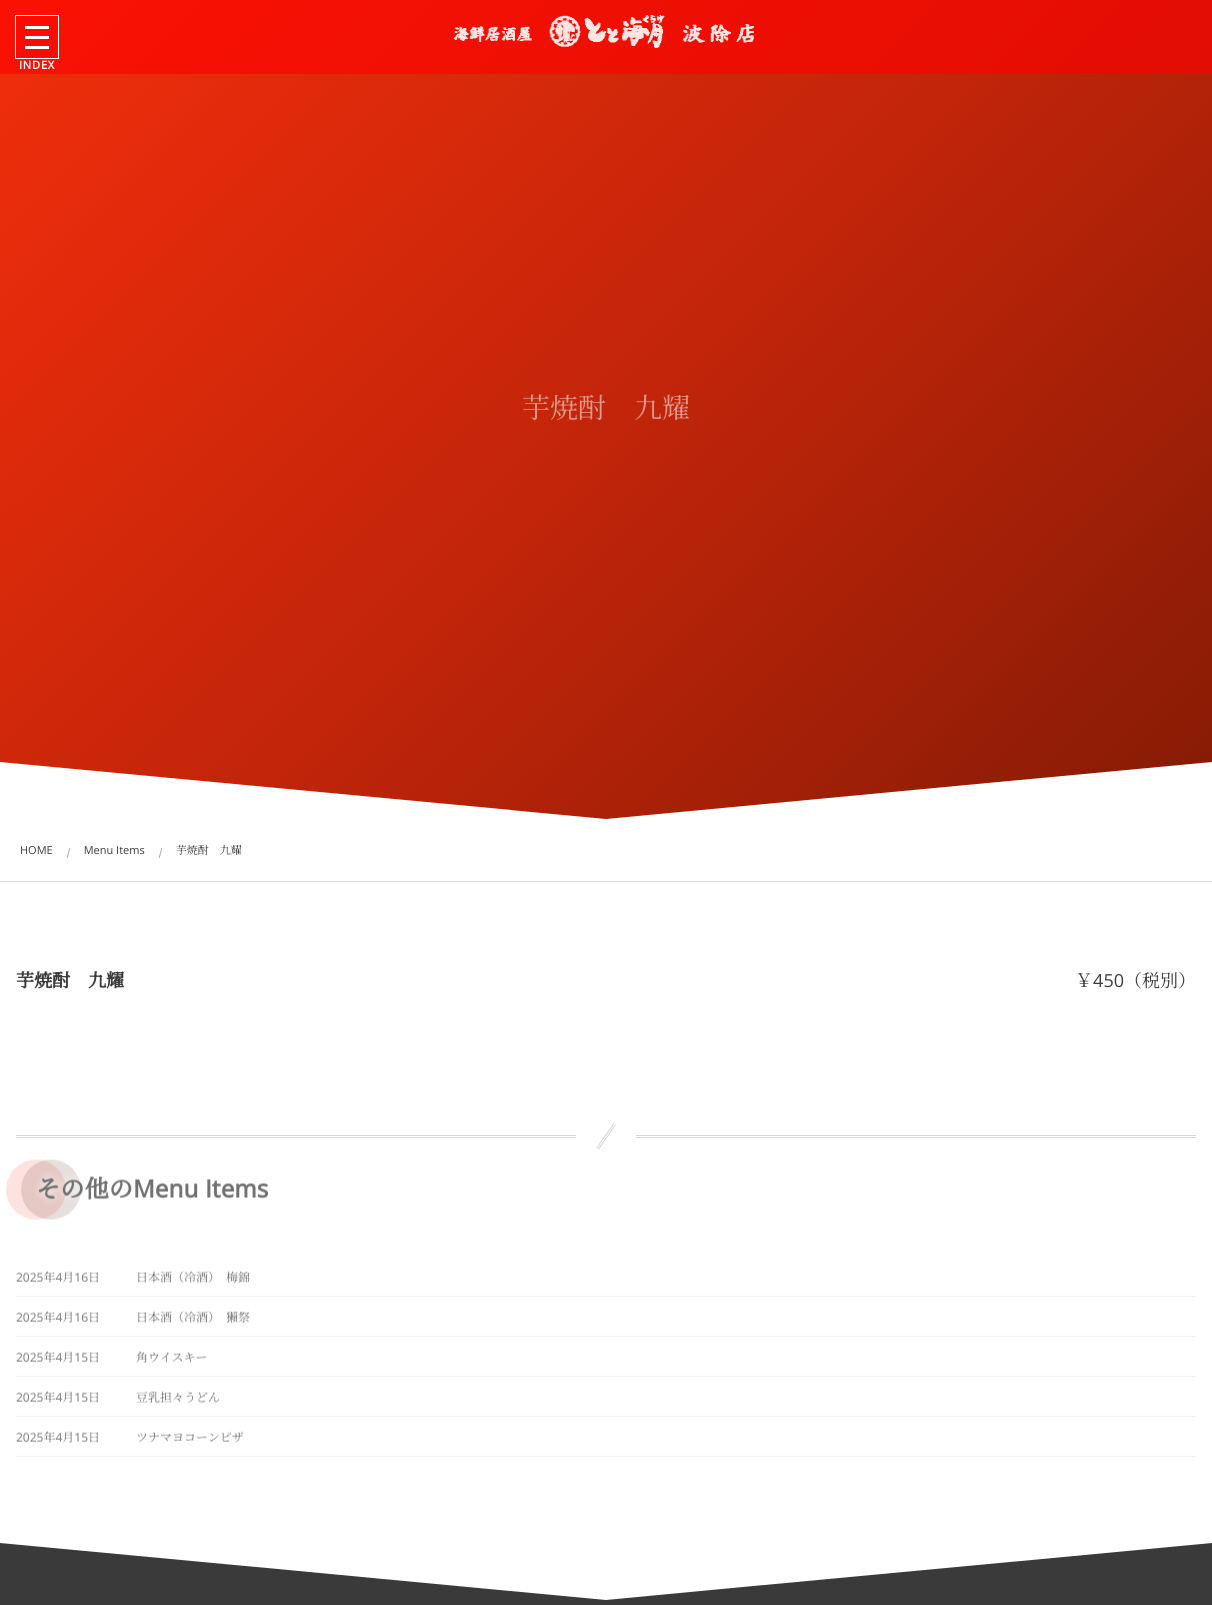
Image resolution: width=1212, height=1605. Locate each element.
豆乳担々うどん (178, 1400)
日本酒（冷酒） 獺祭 (193, 1320)
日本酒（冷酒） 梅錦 (193, 1280)
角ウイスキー (172, 1360)
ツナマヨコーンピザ (190, 1440)
